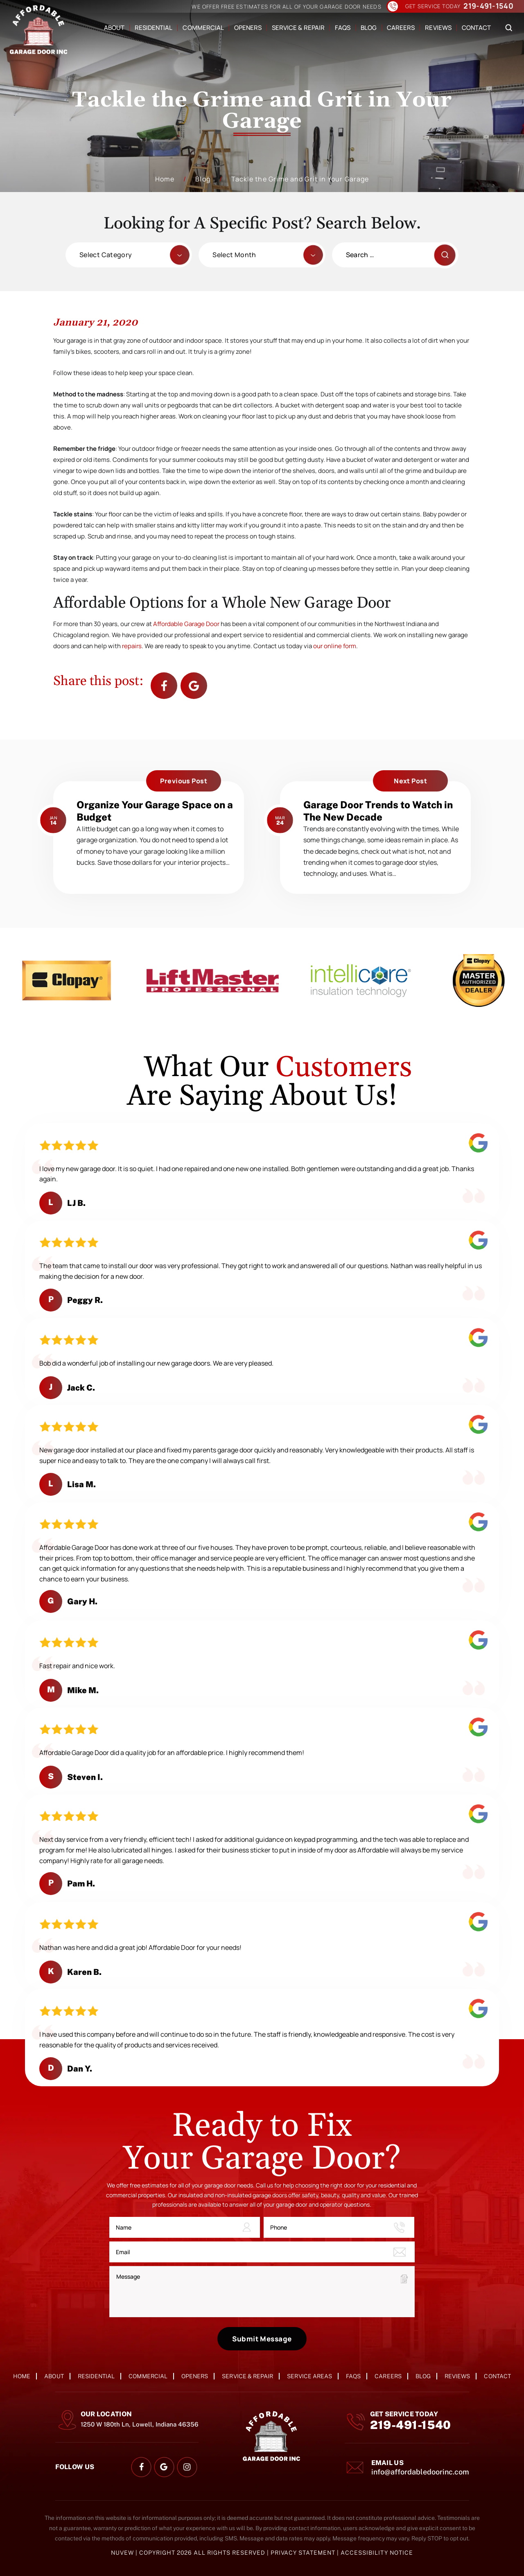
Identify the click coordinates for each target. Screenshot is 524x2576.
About (114, 28)
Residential (153, 28)
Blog (369, 28)
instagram (187, 2467)
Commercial (203, 28)
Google (194, 685)
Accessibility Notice (377, 2552)
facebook (164, 685)
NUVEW (122, 2552)
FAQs (342, 28)
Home (21, 2376)
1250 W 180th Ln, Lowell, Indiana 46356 (140, 2424)
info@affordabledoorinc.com (420, 2471)
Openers (248, 28)
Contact (476, 28)
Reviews (438, 28)
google (164, 2467)
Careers (401, 28)
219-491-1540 (488, 6)
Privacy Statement (304, 2552)
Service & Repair (298, 28)
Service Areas (309, 2376)
